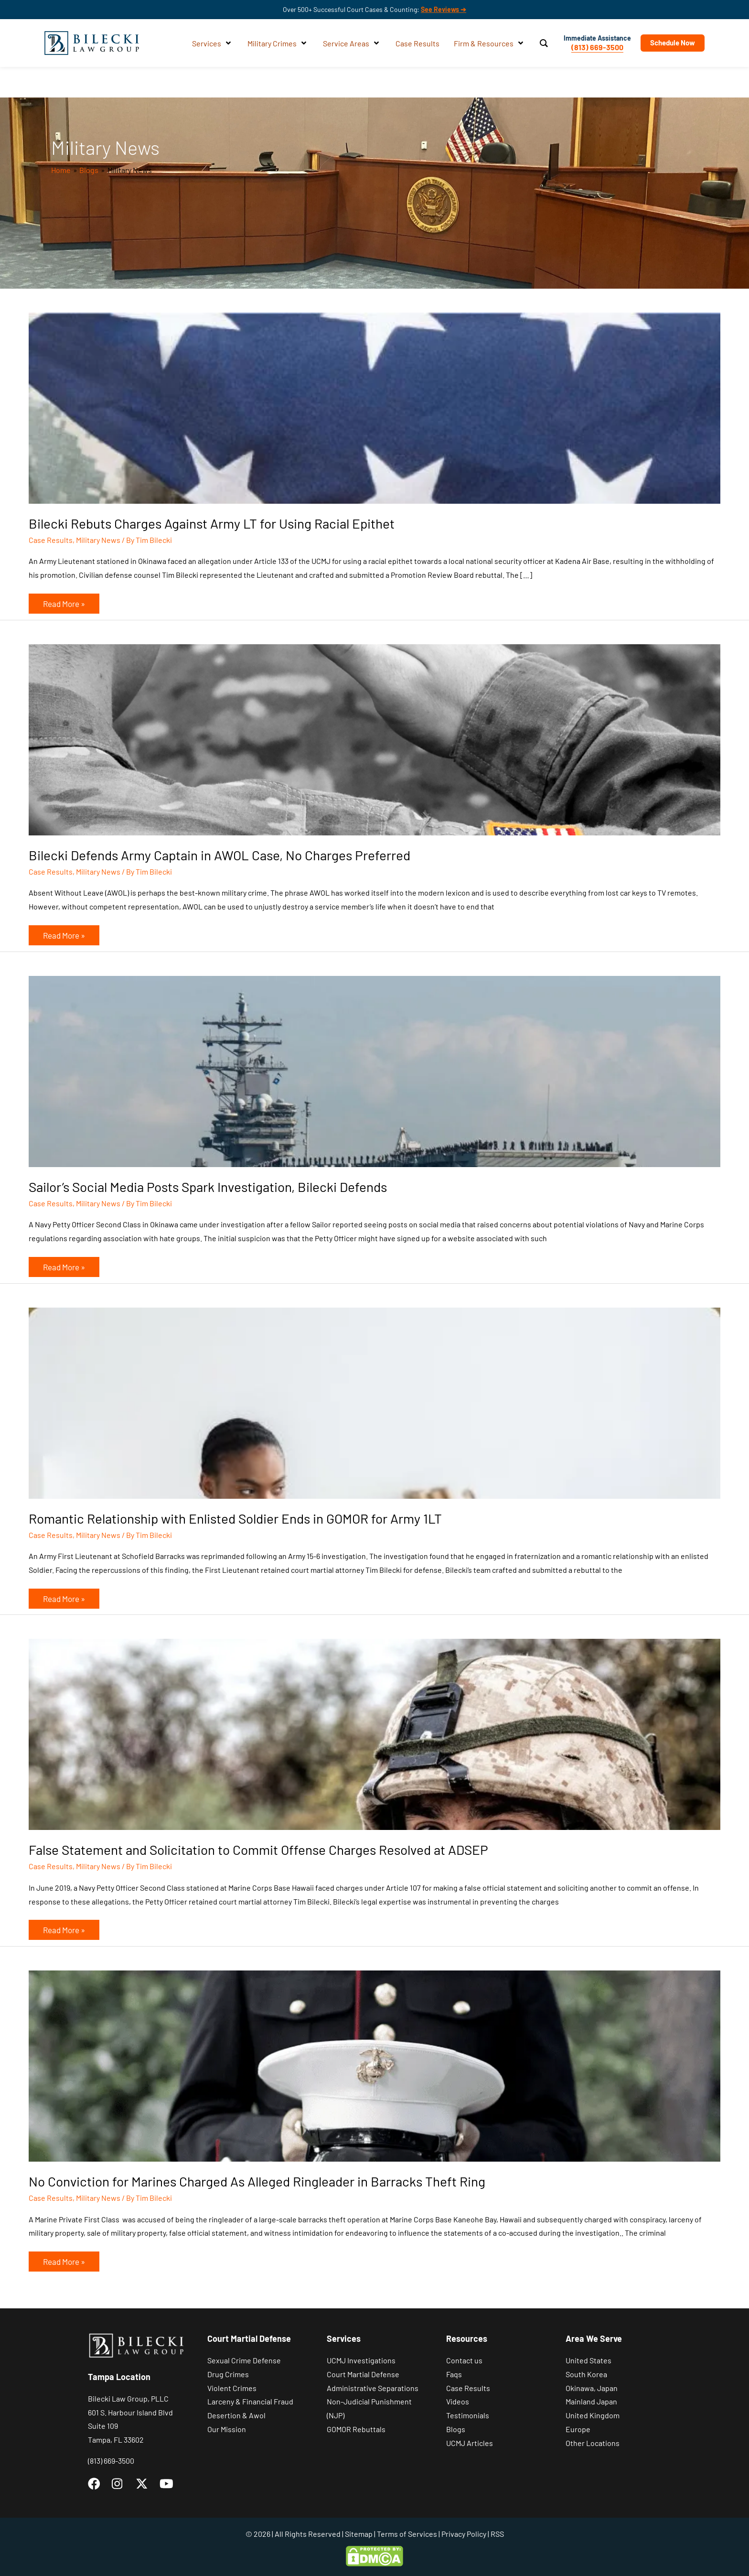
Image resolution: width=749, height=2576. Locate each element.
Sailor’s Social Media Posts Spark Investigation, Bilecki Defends (208, 1187)
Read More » (64, 601)
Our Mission (226, 2429)
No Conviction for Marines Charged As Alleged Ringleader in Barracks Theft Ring (257, 2181)
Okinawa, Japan (592, 2387)
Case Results (51, 539)
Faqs (454, 2374)
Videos (457, 2401)
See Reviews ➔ (443, 9)
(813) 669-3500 (594, 47)
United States (588, 2360)
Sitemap (359, 2533)
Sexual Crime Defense (244, 2360)
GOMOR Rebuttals (356, 2429)
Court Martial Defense (363, 2374)
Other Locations (593, 2442)
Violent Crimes (232, 2387)
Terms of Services (407, 2533)
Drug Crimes (228, 2374)
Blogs (455, 2429)
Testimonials (467, 2415)
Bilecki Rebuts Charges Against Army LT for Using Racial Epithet (212, 523)
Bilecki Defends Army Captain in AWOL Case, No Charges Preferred (219, 855)
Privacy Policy (463, 2533)
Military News (98, 539)
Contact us (464, 2360)
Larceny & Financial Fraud (250, 2401)
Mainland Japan (591, 2401)
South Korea (586, 2374)
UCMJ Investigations (361, 2360)
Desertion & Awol (236, 2415)
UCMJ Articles (469, 2442)
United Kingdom (593, 2415)
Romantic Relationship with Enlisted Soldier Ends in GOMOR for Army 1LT (235, 1518)
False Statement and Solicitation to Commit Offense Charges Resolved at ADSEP (258, 1849)
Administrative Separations (372, 2387)
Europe (578, 2429)
